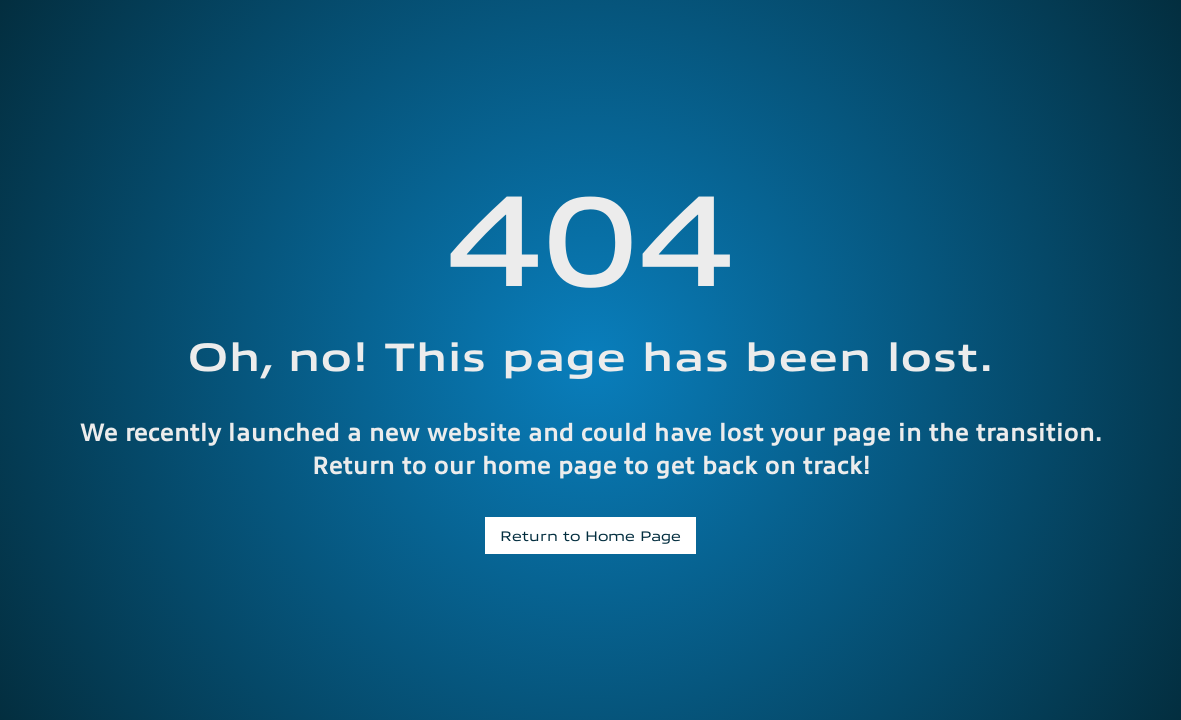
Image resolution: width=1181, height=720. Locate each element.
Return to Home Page (590, 535)
